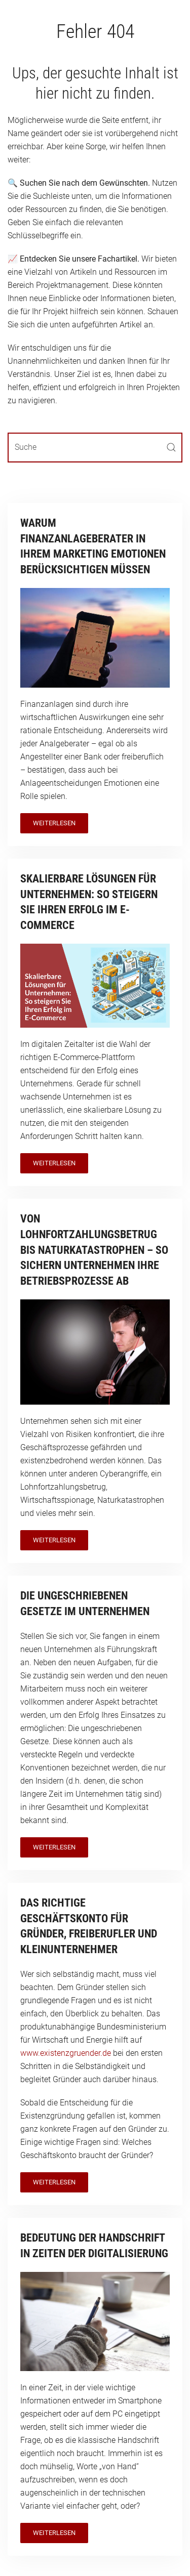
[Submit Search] (171, 447)
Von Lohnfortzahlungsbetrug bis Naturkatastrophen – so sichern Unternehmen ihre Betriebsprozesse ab (94, 1249)
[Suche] (95, 447)
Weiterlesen (54, 823)
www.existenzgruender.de (65, 2053)
